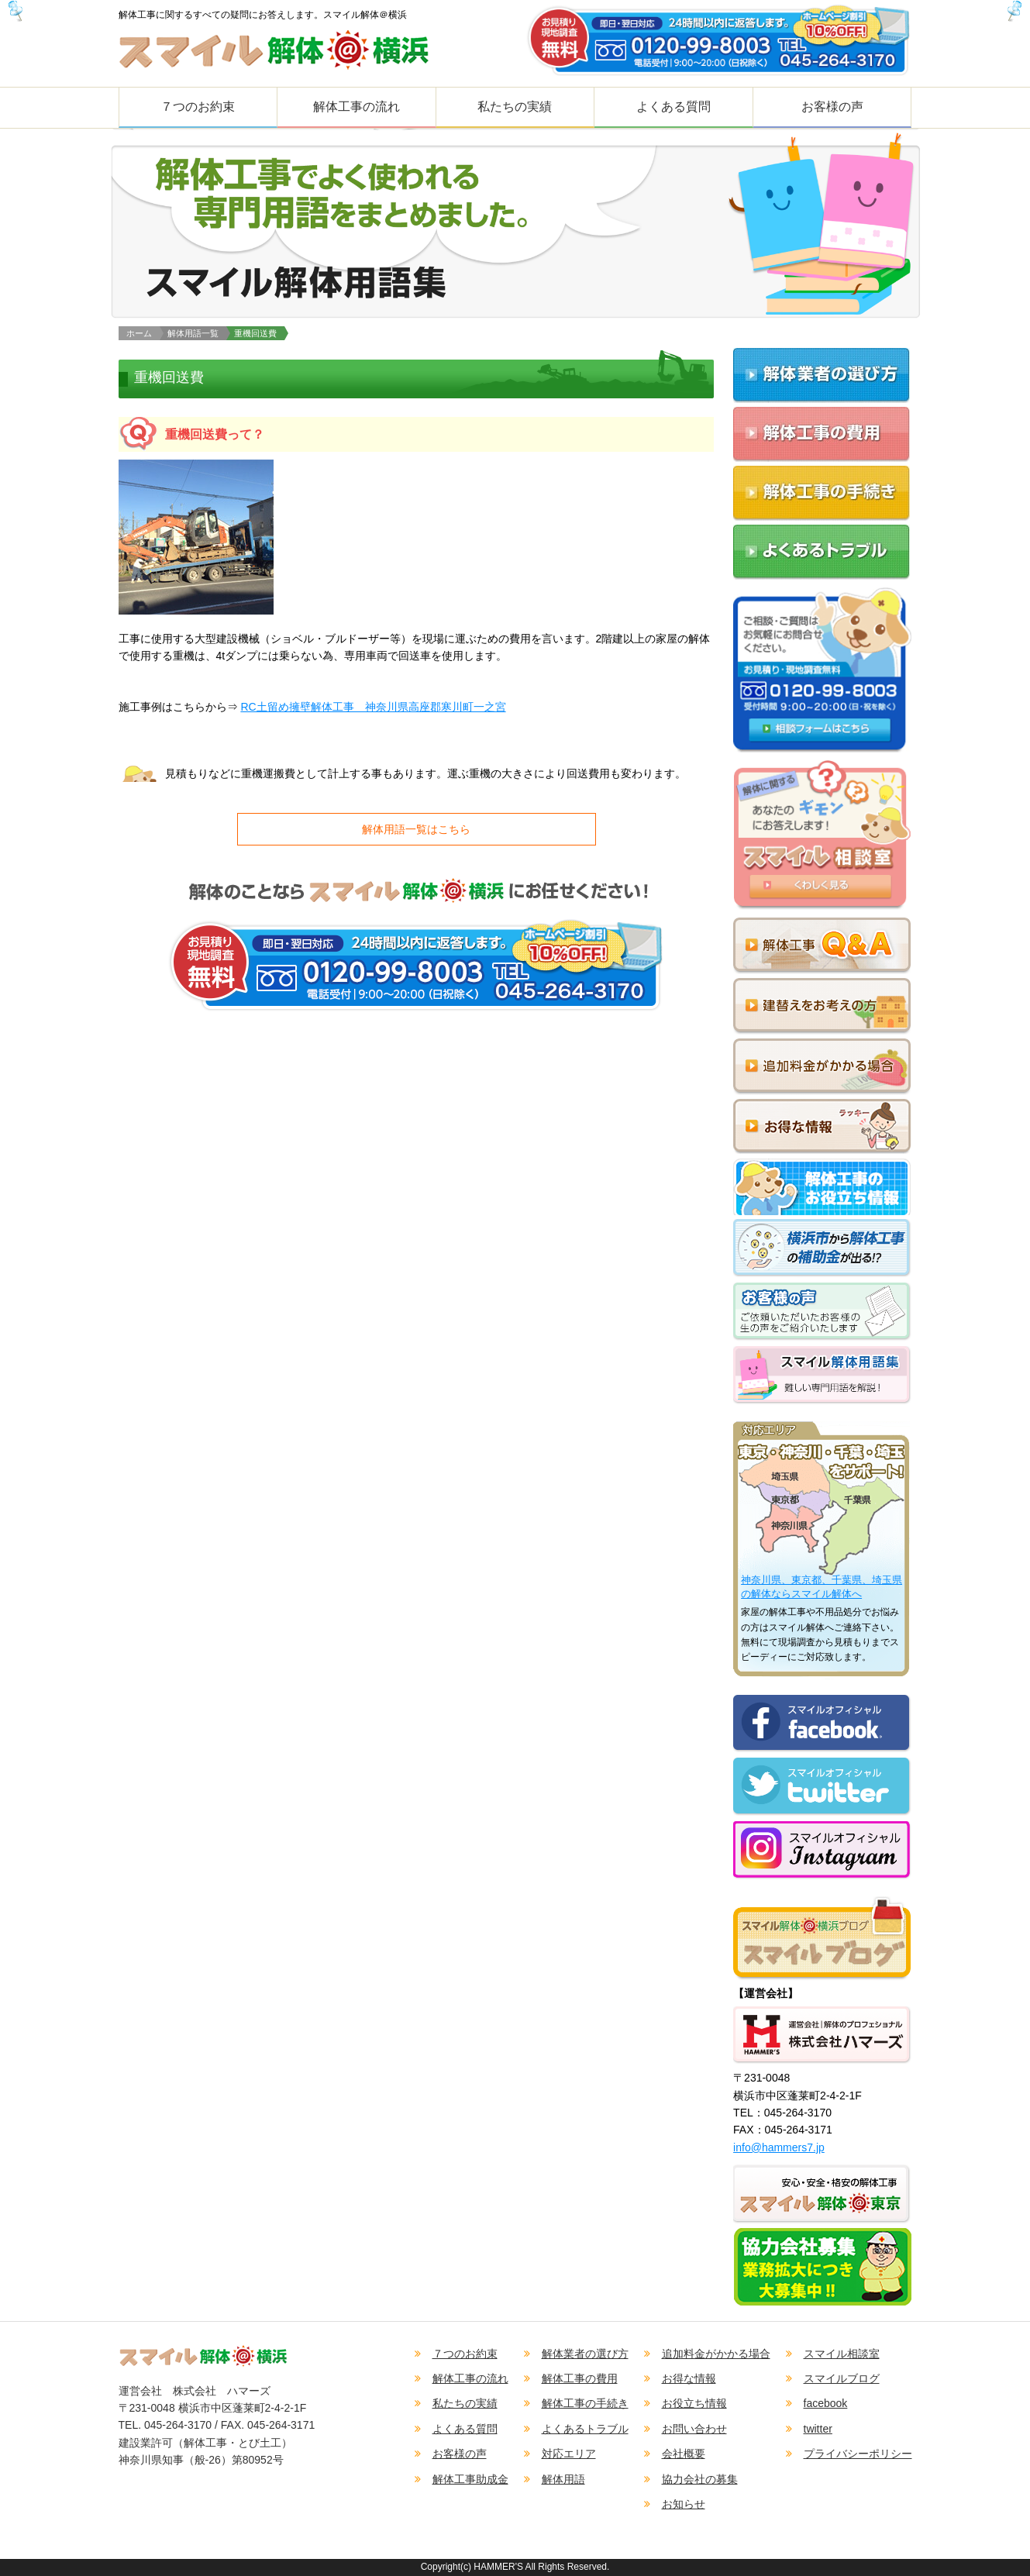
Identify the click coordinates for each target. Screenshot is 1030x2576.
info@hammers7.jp (779, 2147)
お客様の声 (832, 106)
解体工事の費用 (580, 2378)
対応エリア (569, 2453)
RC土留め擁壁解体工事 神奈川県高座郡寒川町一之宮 (372, 707)
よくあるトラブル (585, 2429)
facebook (826, 2403)
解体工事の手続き (585, 2403)
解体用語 (563, 2479)
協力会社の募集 (700, 2479)
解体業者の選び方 (585, 2353)
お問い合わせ (694, 2429)
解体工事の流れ (356, 106)
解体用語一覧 (193, 333)
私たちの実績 (514, 106)
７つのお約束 (197, 106)
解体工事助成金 (470, 2479)
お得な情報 (689, 2378)
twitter (818, 2429)
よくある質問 (673, 106)
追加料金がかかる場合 (716, 2353)
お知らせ (683, 2504)
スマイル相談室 (842, 2353)
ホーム (139, 333)
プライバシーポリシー (858, 2453)
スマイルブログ (842, 2378)
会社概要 (683, 2453)
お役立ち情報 (694, 2403)
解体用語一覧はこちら (416, 829)
